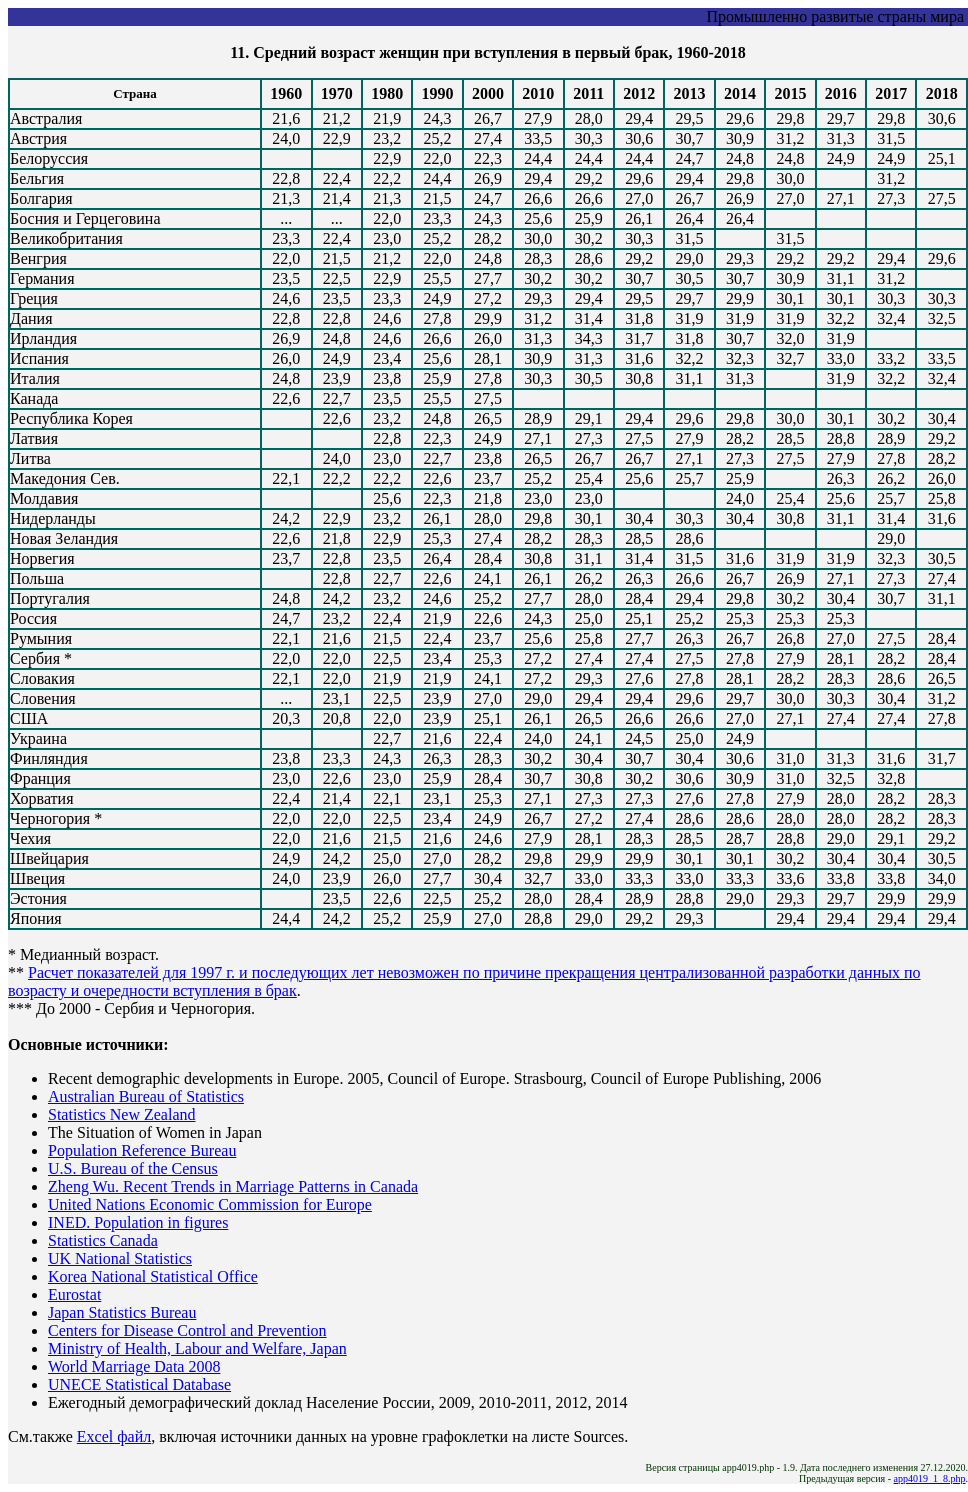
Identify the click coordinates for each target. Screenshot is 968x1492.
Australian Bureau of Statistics (146, 1096)
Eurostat (74, 1294)
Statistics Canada (103, 1240)
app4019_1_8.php (930, 1478)
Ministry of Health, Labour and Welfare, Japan (197, 1348)
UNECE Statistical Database (139, 1384)
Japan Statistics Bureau (122, 1312)
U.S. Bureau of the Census (133, 1168)
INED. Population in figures (138, 1222)
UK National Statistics (120, 1258)
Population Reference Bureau (142, 1150)
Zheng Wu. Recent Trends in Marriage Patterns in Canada (233, 1186)
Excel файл (114, 1436)
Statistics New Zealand (122, 1114)
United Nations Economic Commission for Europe (210, 1204)
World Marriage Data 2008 (134, 1366)
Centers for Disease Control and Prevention (187, 1330)
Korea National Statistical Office (153, 1276)
